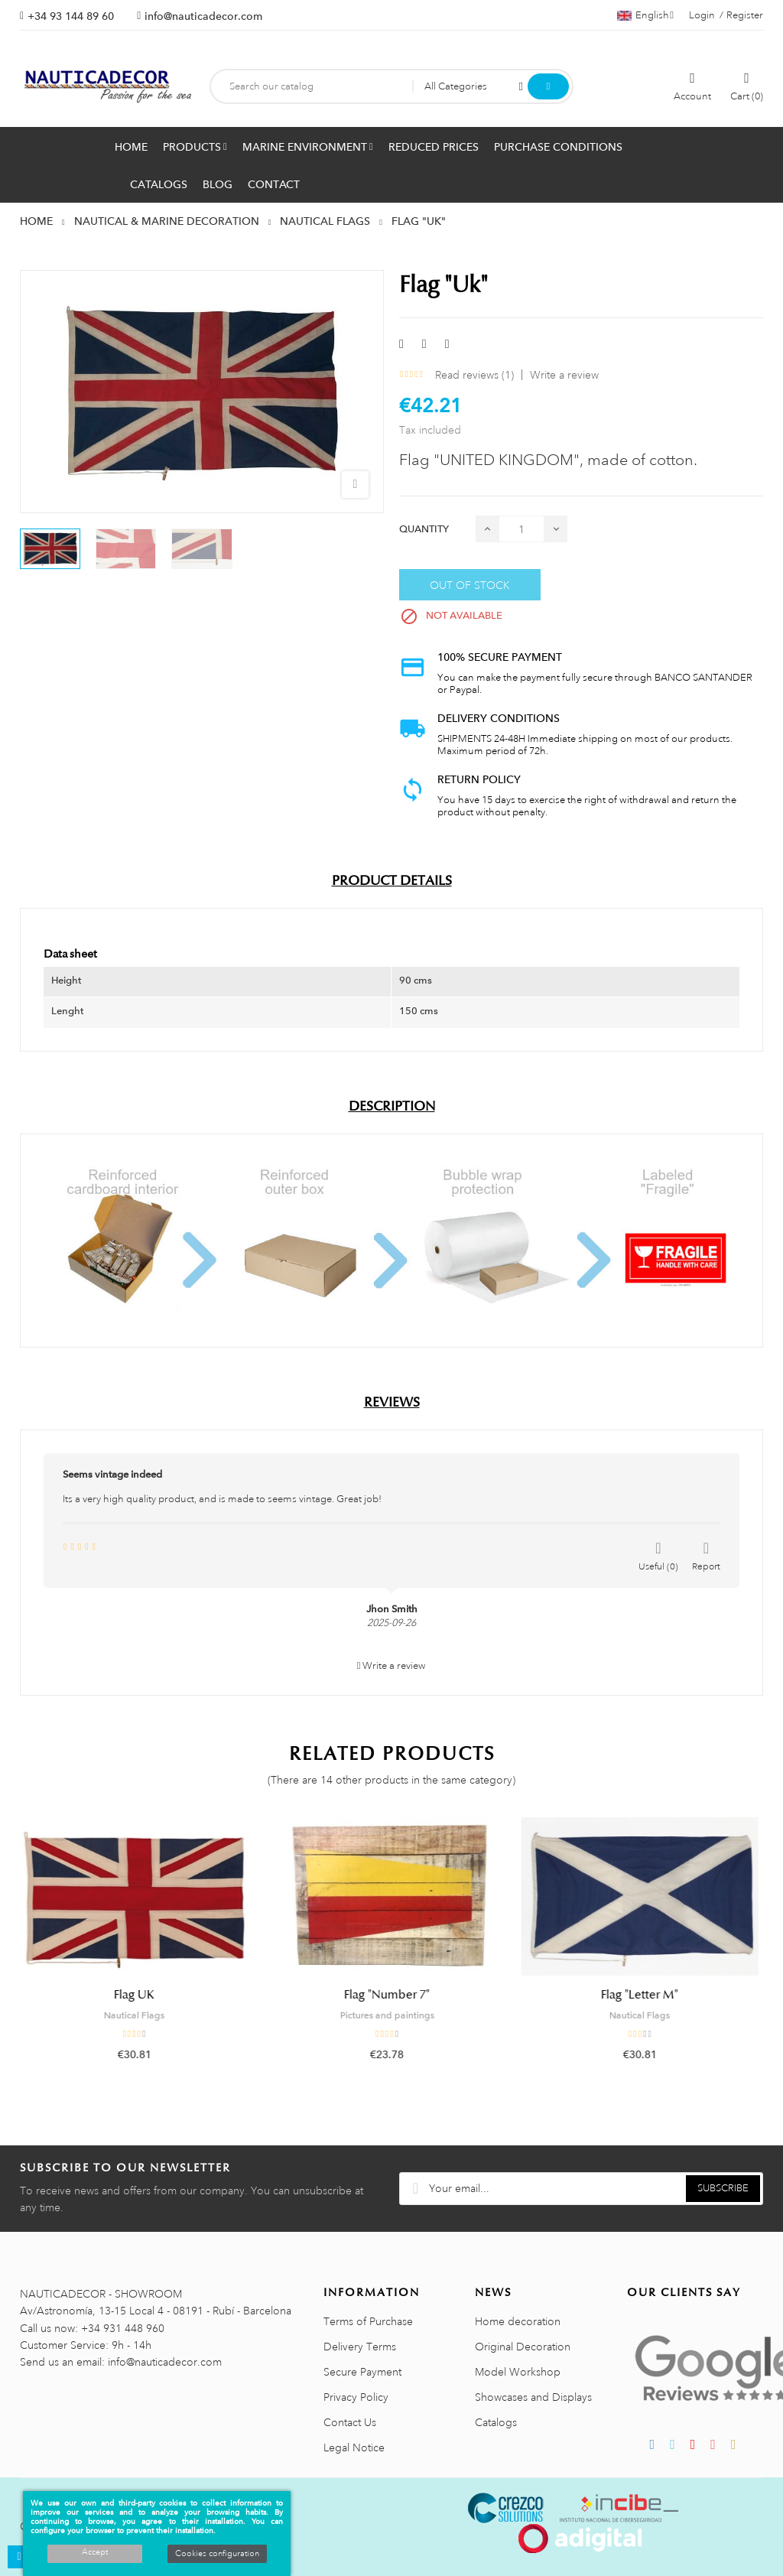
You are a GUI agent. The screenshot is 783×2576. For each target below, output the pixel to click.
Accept (95, 2552)
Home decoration (517, 2321)
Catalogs (496, 2422)
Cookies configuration (217, 2553)
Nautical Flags (139, 2015)
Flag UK (139, 1994)
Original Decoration (522, 2346)
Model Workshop (517, 2372)
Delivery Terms (359, 2346)
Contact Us (349, 2422)
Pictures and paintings (392, 2015)
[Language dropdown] (645, 15)
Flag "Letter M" (644, 1994)
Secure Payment (362, 2372)
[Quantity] (521, 529)
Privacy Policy (355, 2397)
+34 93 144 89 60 (71, 16)
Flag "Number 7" (391, 1994)
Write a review (564, 375)
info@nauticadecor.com (203, 16)
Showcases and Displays (533, 2397)
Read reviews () (474, 375)
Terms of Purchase (368, 2321)
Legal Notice (354, 2447)
